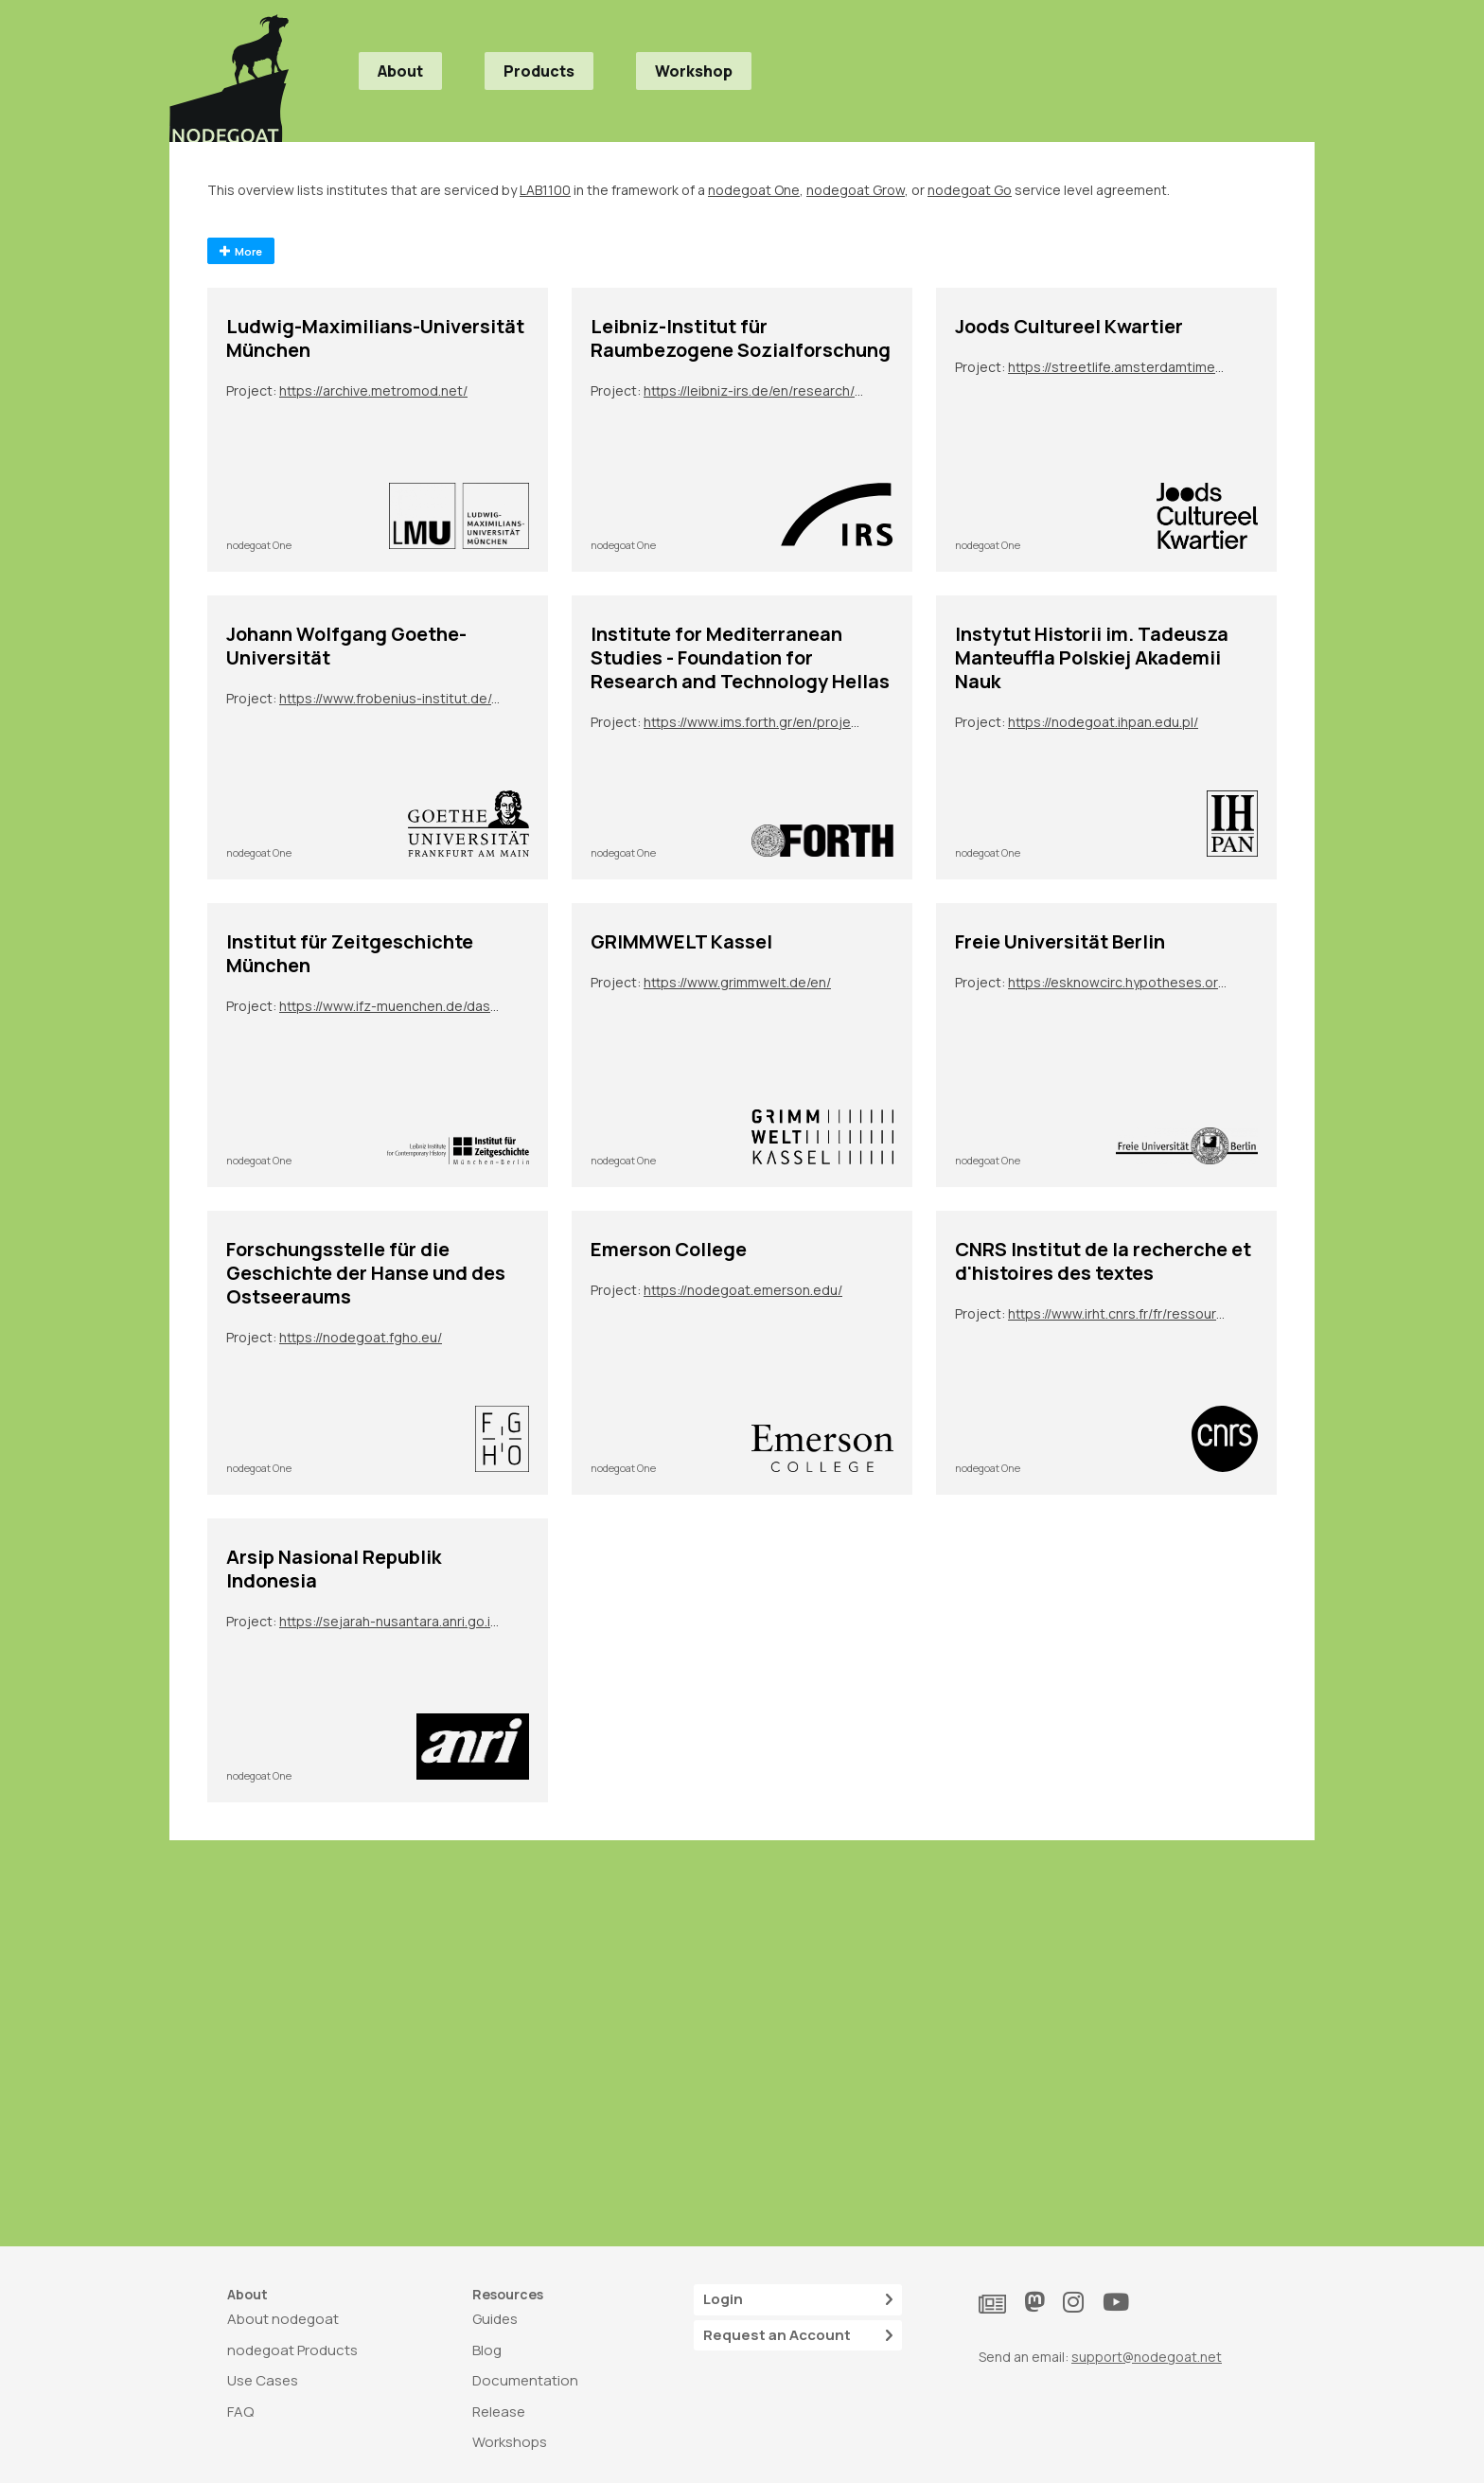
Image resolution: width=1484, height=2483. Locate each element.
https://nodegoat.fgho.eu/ (360, 1337)
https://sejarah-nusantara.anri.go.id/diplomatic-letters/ (390, 1621)
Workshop (694, 71)
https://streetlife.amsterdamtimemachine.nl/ (1118, 367)
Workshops (509, 2442)
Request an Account (797, 2335)
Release (498, 2411)
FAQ (240, 2411)
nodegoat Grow (855, 190)
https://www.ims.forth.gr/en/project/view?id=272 (754, 722)
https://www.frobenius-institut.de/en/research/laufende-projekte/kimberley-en (390, 698)
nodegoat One (754, 190)
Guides (495, 2319)
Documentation (525, 2380)
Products (539, 71)
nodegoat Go (970, 190)
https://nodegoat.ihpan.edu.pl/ (1103, 722)
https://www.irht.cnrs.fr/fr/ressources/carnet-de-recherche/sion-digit (1118, 1313)
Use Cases (262, 2380)
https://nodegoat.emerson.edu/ (743, 1290)
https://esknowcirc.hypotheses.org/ (1118, 982)
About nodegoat (283, 2319)
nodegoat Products (292, 2350)
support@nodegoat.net (1146, 2357)
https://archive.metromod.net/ (373, 390)
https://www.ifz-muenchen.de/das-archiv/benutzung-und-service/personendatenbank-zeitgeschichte (390, 1006)
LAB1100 (545, 190)
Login (797, 2299)
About (400, 71)
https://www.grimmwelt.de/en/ (737, 982)
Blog (487, 2350)
